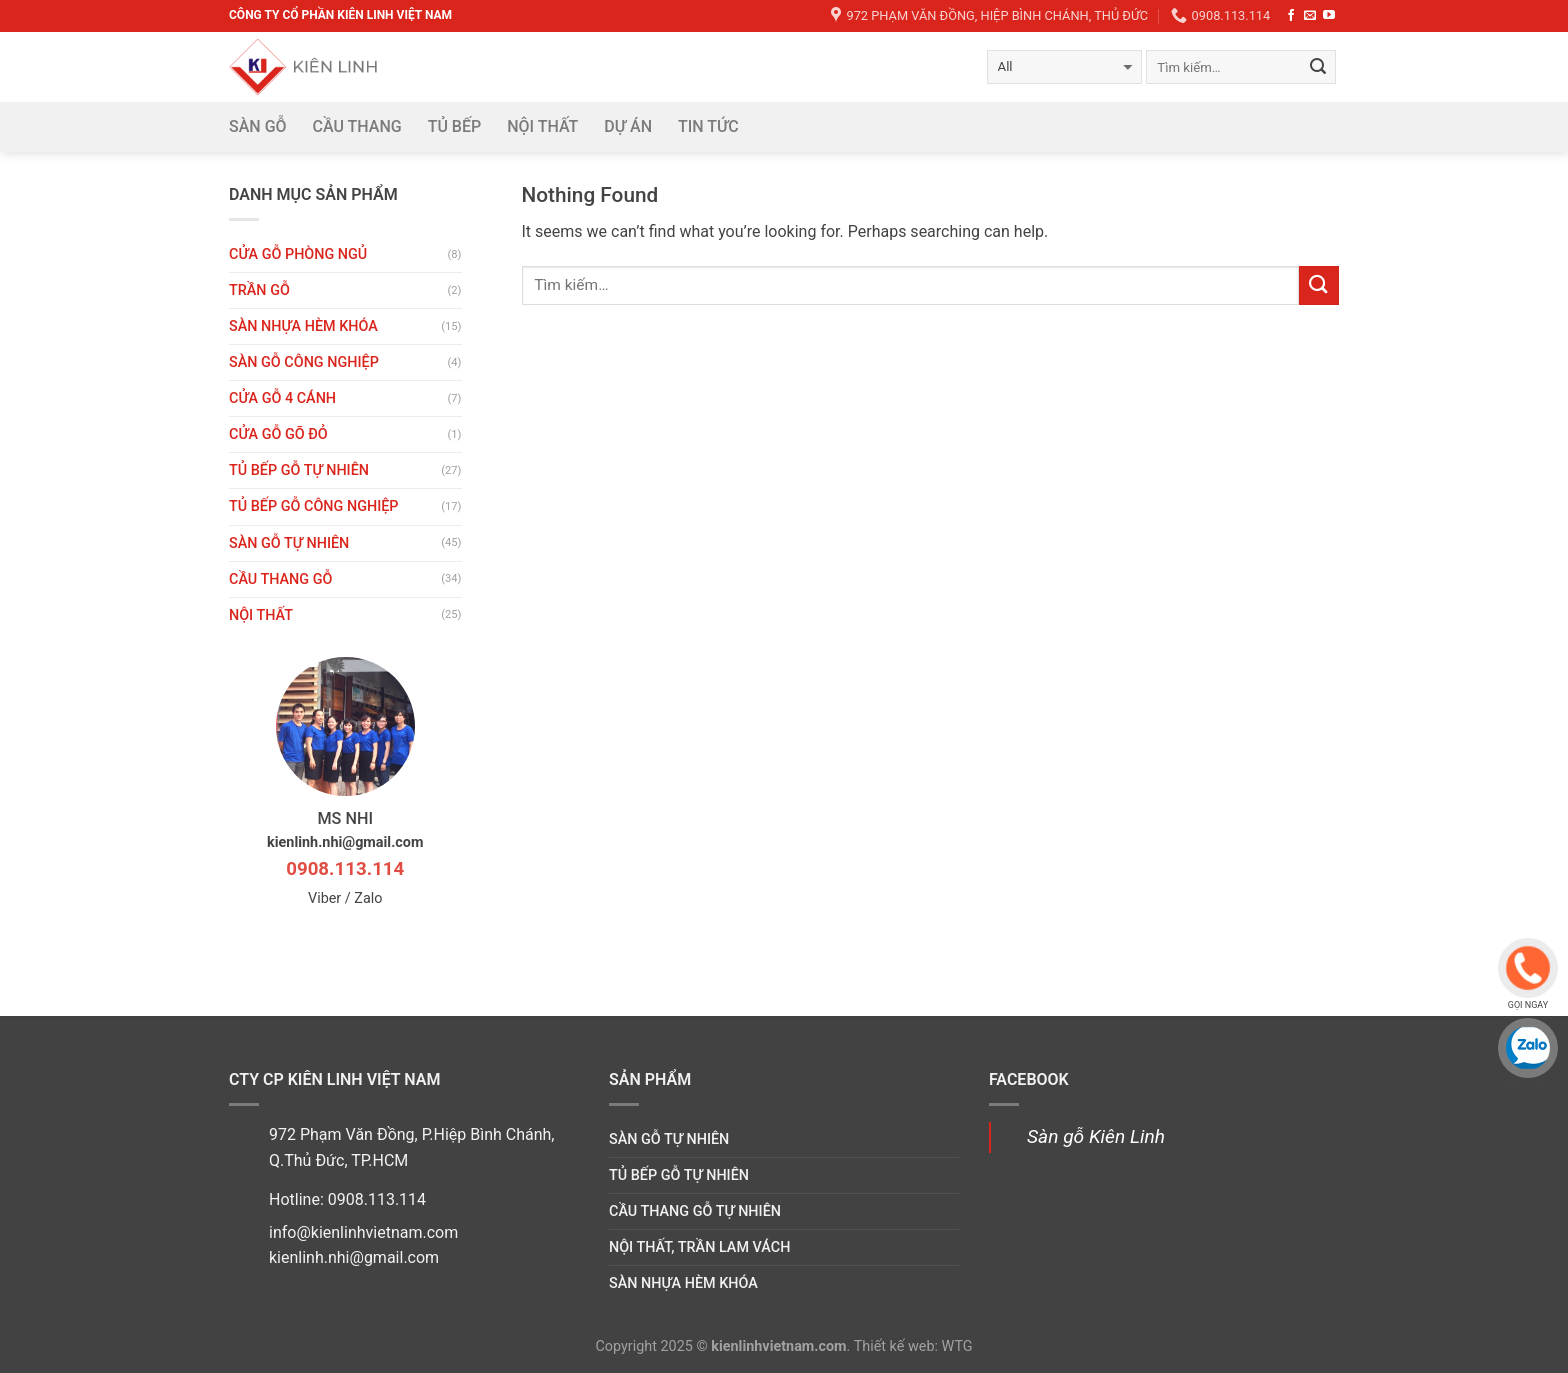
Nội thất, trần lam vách (699, 1247)
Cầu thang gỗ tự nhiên (695, 1211)
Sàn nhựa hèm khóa (303, 326)
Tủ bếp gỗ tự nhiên (299, 470)
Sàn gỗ (258, 126)
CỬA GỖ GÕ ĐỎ (278, 434)
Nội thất (542, 126)
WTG (957, 1346)
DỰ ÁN (628, 126)
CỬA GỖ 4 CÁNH (282, 398)
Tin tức (708, 126)
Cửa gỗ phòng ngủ (298, 254)
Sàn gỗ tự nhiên (289, 543)
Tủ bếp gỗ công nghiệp (314, 506)
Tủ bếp (455, 126)
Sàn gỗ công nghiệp (304, 362)
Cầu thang (357, 126)
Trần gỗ (259, 290)
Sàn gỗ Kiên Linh (1096, 1136)
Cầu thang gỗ (280, 579)
